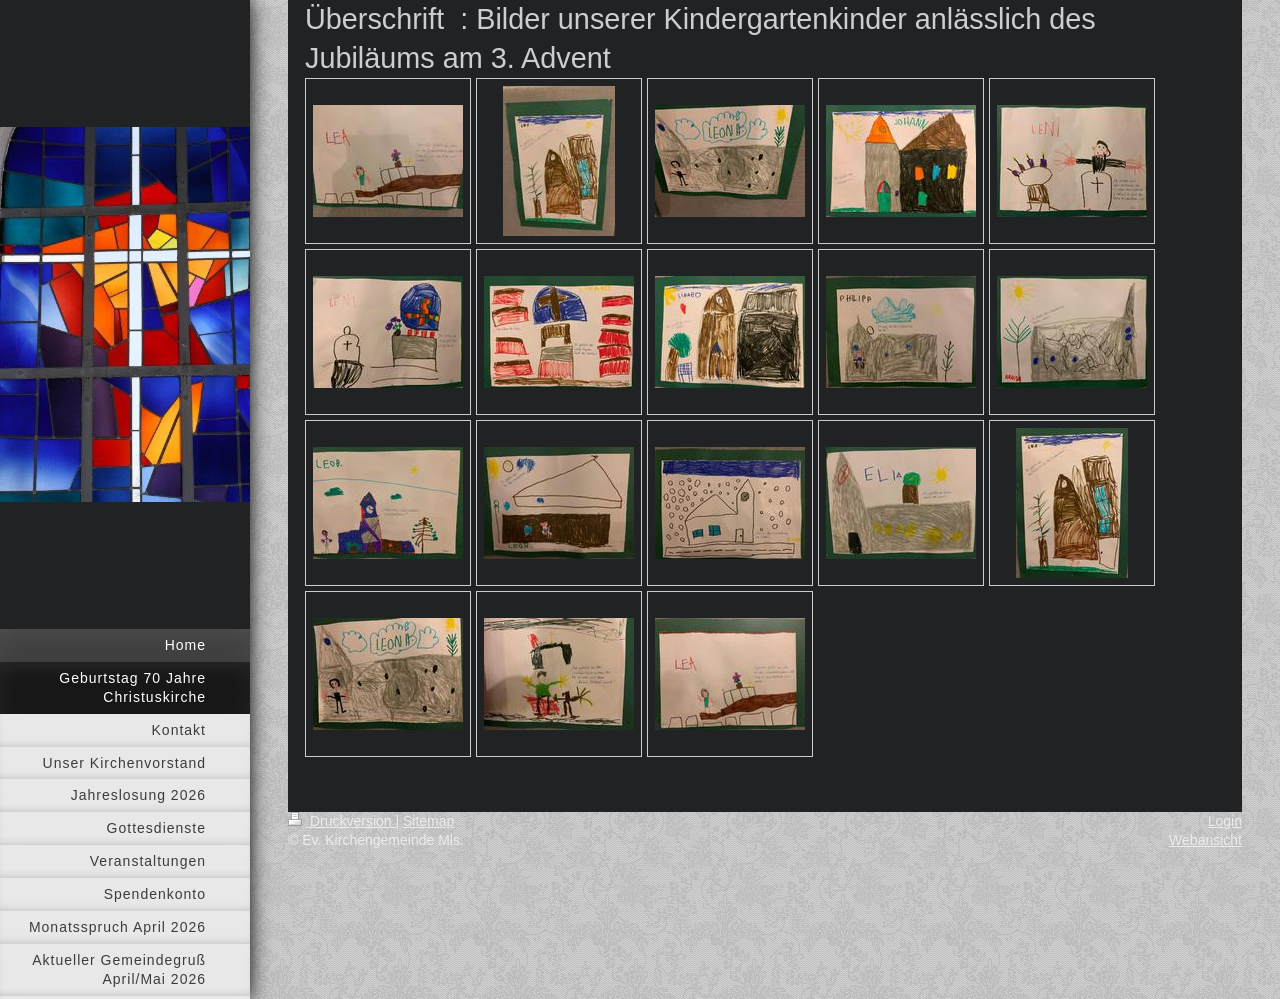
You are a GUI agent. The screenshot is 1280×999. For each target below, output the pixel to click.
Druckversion (341, 821)
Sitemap (428, 821)
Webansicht (1205, 840)
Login (1225, 821)
